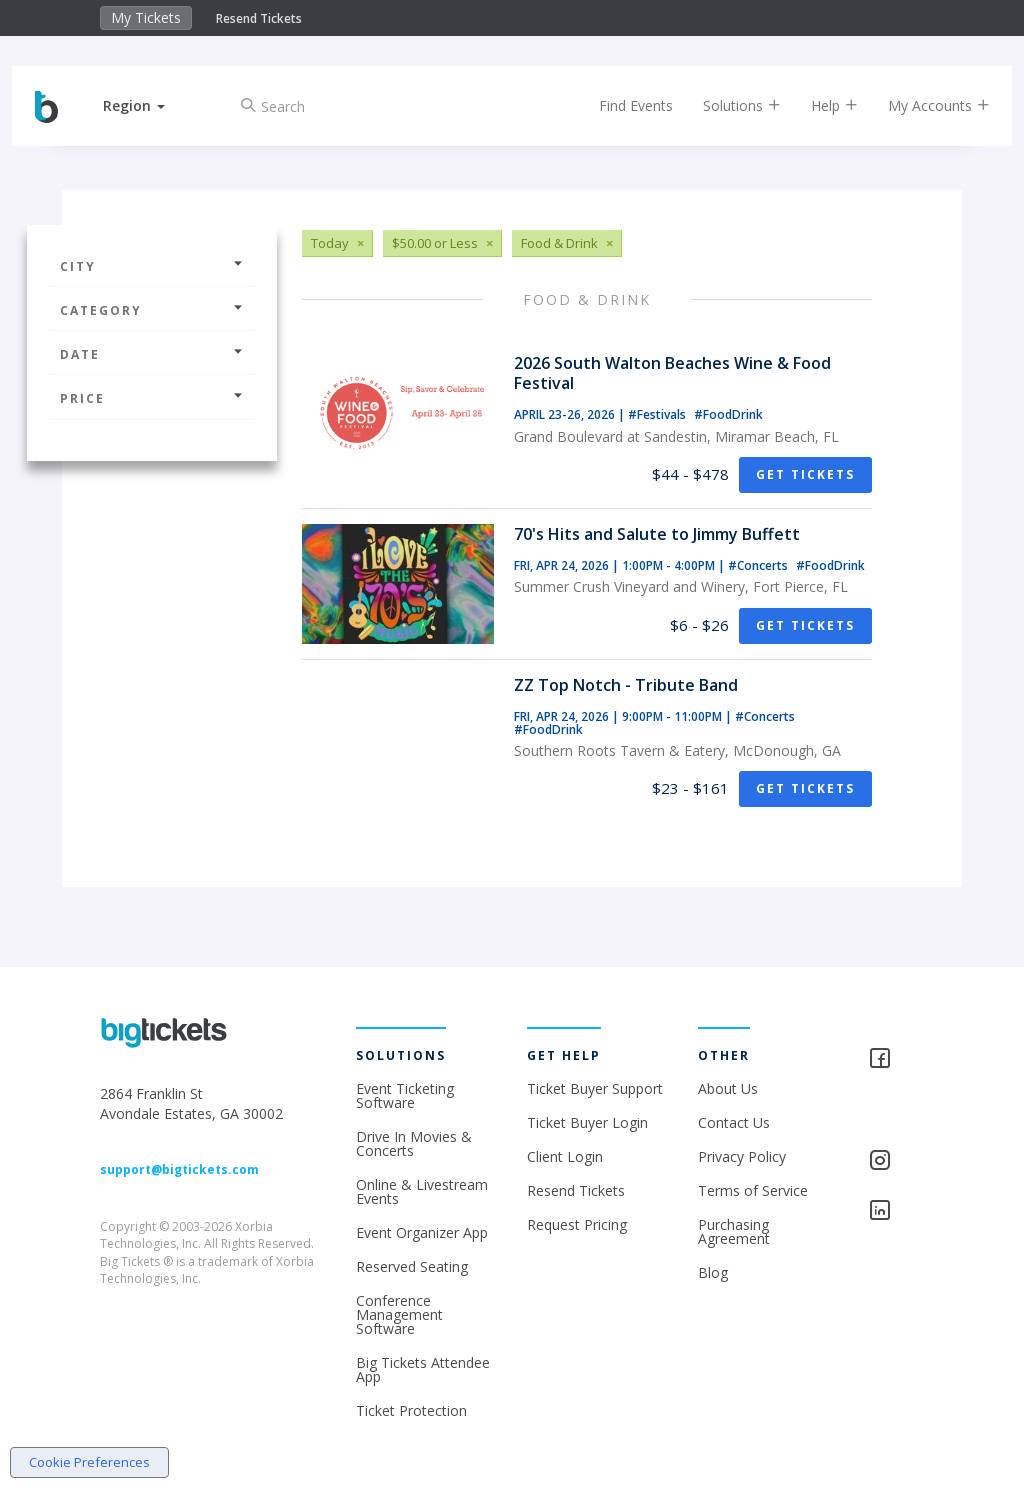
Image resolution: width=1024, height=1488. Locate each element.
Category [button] (152, 310)
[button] (151, 105)
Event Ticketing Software (405, 1095)
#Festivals (658, 414)
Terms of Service (753, 1190)
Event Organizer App (422, 1232)
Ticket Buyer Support (595, 1088)
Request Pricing (577, 1224)
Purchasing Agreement (734, 1231)
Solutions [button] (725, 105)
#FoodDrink (728, 414)
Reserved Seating (412, 1266)
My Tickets (146, 17)
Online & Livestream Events (422, 1191)
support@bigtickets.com (179, 1169)
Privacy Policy (742, 1156)
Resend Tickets (259, 18)
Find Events (619, 105)
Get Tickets (805, 474)
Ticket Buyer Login (587, 1122)
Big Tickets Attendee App (423, 1369)
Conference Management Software (399, 1314)
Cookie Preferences (89, 1462)
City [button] (152, 266)
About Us (728, 1088)
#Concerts (759, 565)
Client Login (565, 1156)
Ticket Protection (411, 1410)
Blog (713, 1272)
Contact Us (734, 1122)
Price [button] (152, 398)
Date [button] (152, 354)
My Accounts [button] (922, 105)
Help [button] (817, 105)
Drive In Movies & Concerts (414, 1143)
